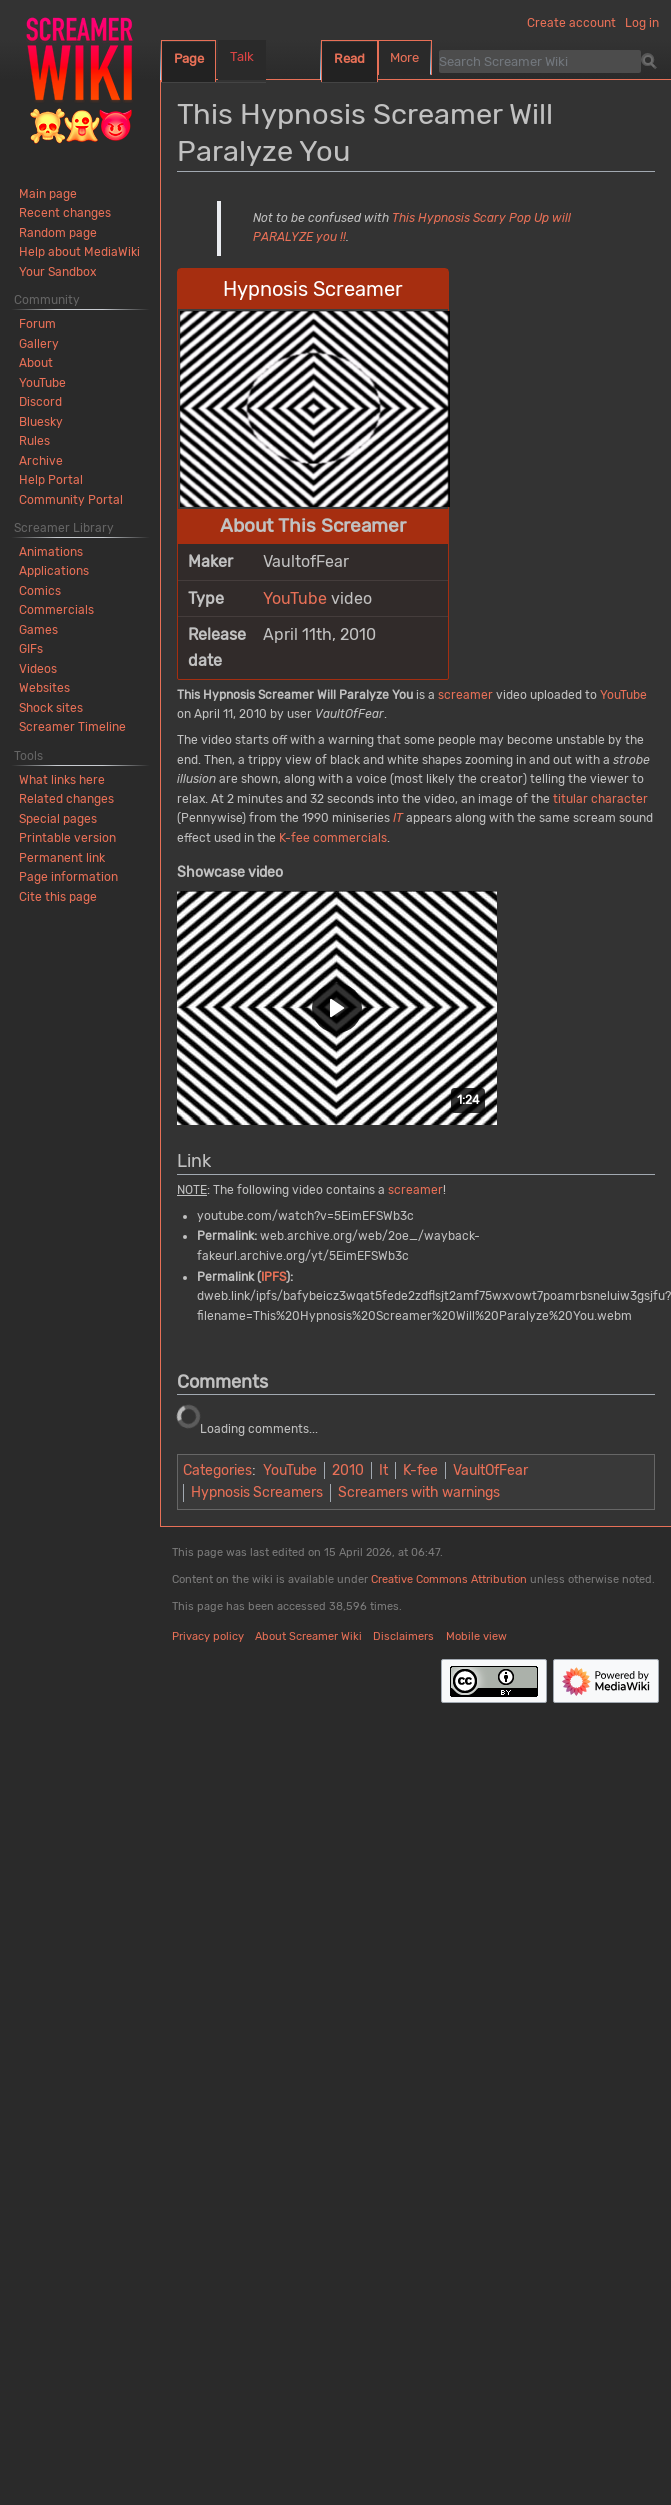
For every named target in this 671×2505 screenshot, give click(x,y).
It (383, 1470)
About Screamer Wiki (308, 1636)
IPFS (273, 1277)
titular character (600, 799)
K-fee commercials (333, 838)
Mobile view (476, 1636)
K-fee (420, 1470)
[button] (337, 1008)
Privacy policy (208, 1636)
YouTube (295, 598)
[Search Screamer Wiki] (540, 61)
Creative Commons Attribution (449, 1579)
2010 (348, 1470)
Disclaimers (403, 1636)
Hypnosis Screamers (257, 1492)
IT (398, 818)
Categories (217, 1470)
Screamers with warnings (419, 1492)
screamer (465, 695)
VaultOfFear (490, 1470)
